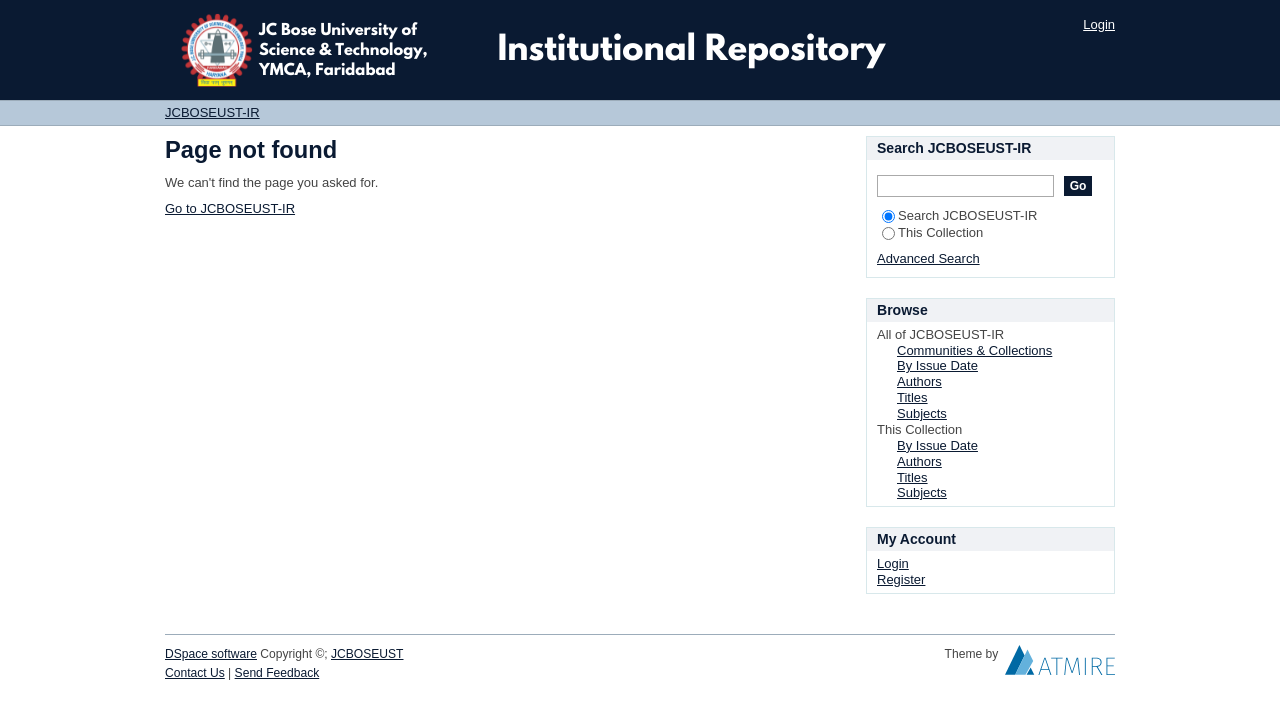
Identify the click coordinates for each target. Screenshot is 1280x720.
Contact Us (195, 673)
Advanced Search (928, 258)
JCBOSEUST (367, 654)
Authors (919, 381)
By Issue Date (937, 365)
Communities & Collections (974, 350)
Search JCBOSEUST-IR (959, 215)
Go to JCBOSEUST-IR (230, 208)
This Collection (932, 232)
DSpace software (211, 654)
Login (1099, 24)
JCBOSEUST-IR (212, 112)
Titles (912, 397)
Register (901, 579)
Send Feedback (277, 673)
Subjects (922, 413)
